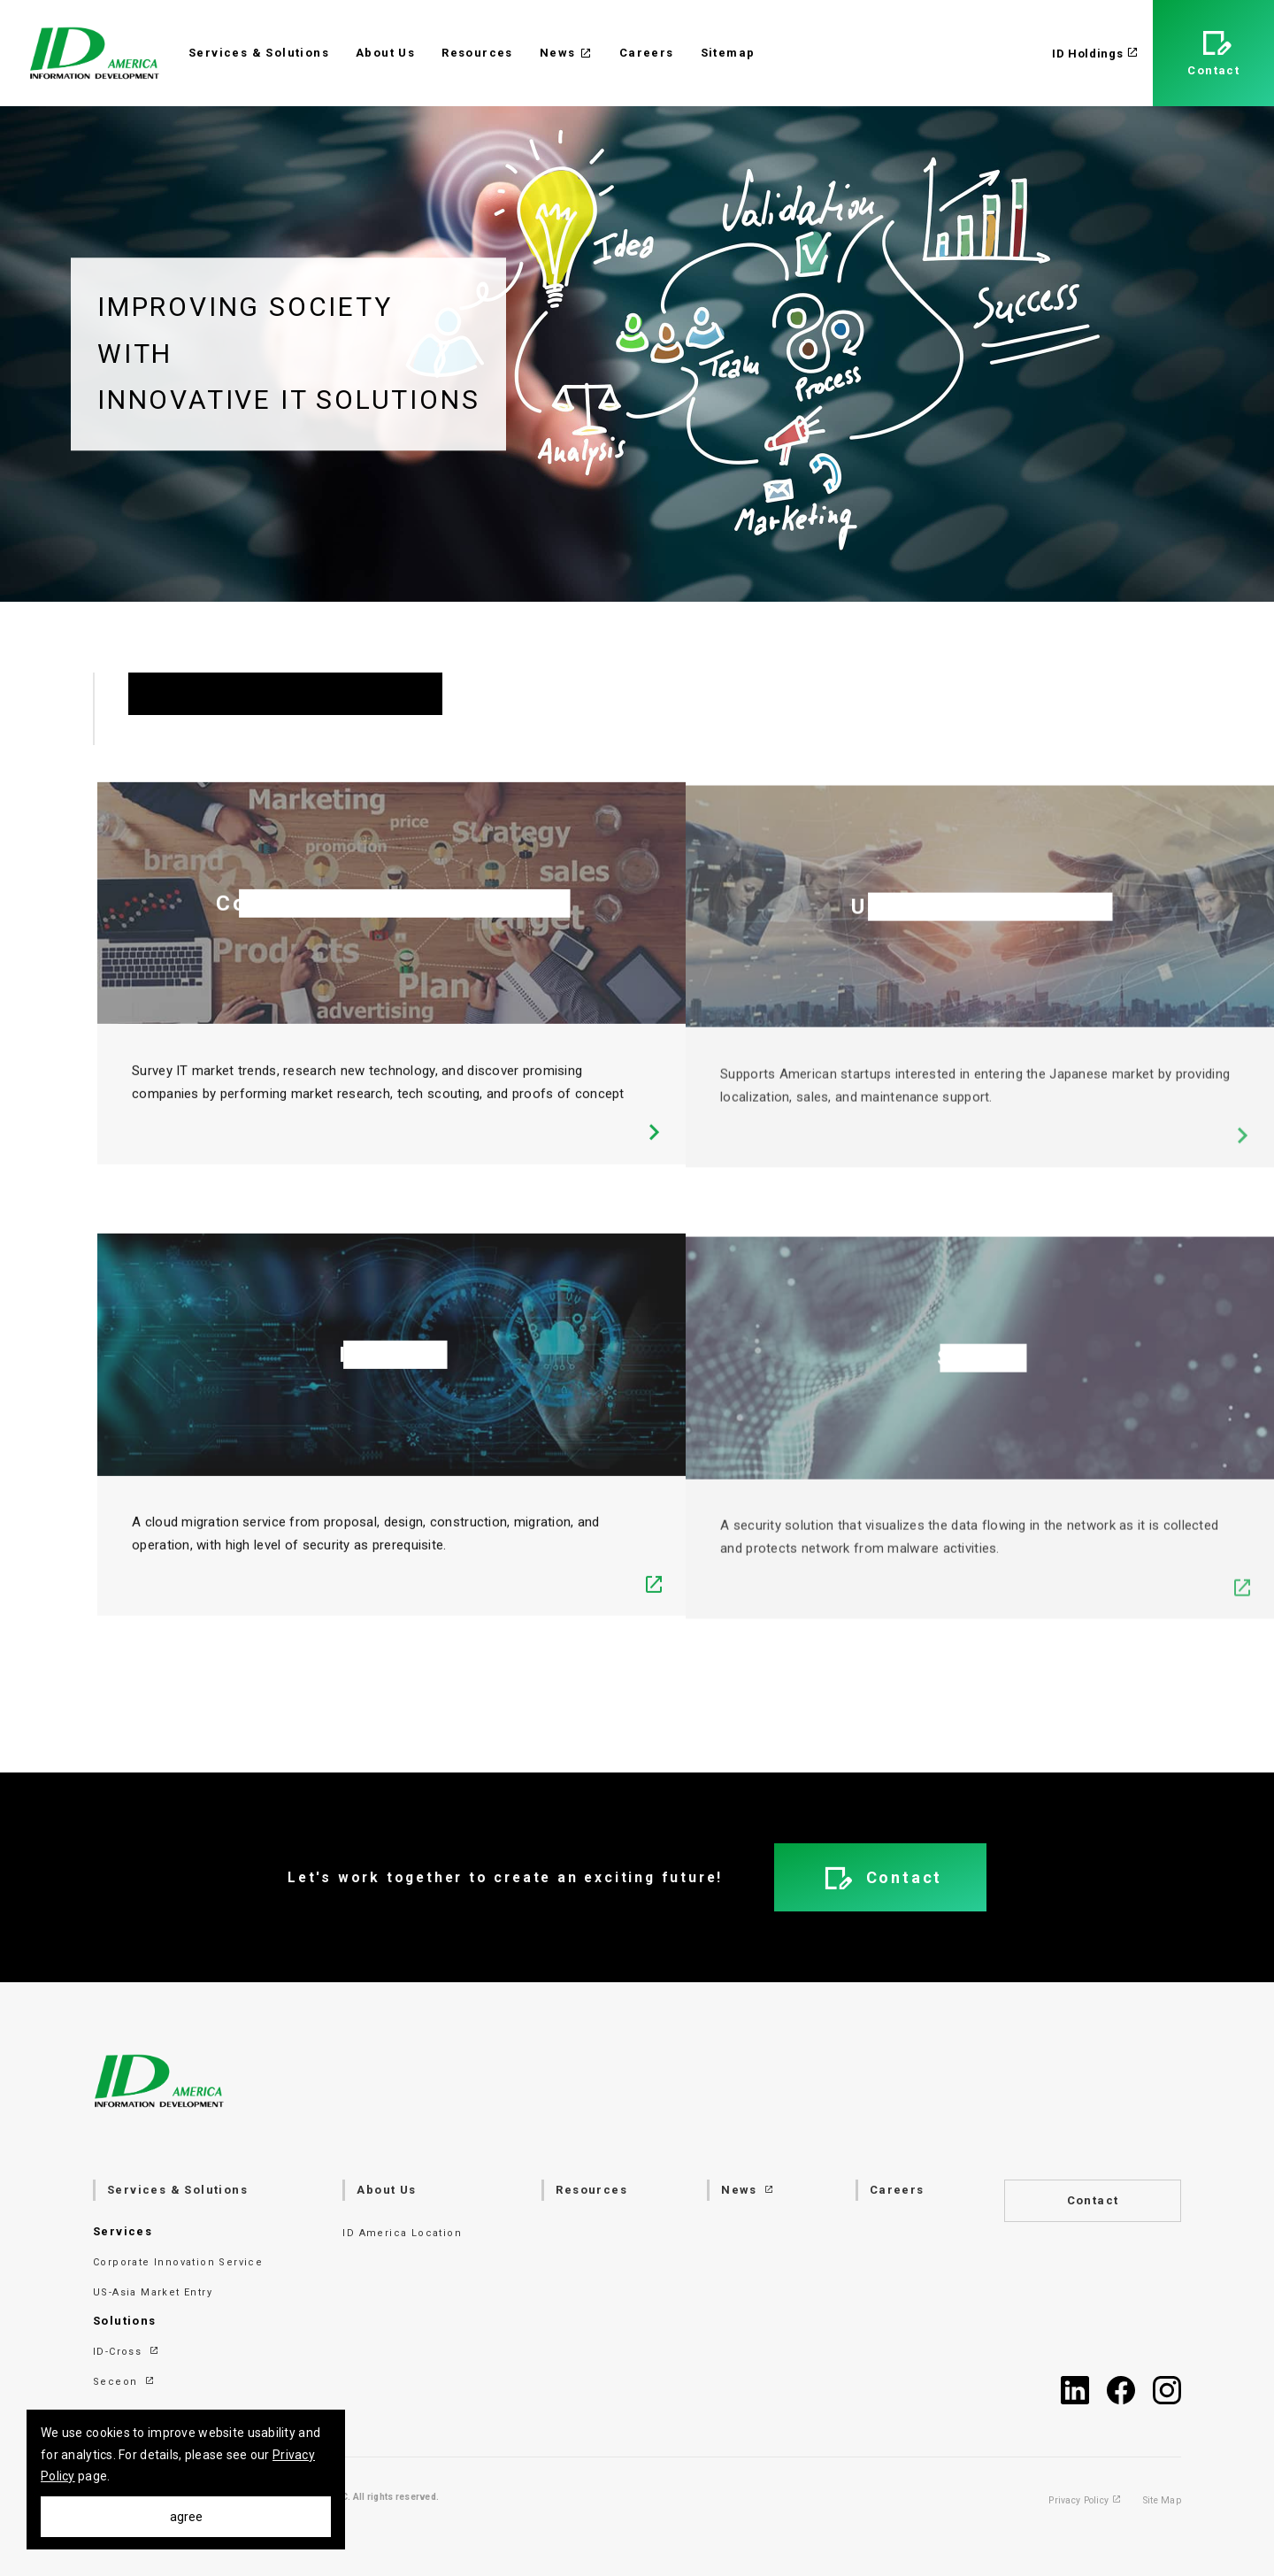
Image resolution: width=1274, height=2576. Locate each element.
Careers (646, 52)
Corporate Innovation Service (178, 2262)
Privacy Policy (1085, 2500)
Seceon (124, 2382)
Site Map (1162, 2501)
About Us (385, 52)
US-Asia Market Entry (152, 2292)
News (566, 52)
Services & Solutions (258, 52)
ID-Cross (126, 2351)
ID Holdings (1095, 53)
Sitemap (728, 52)
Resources (477, 52)
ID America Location (402, 2233)
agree (186, 2517)
